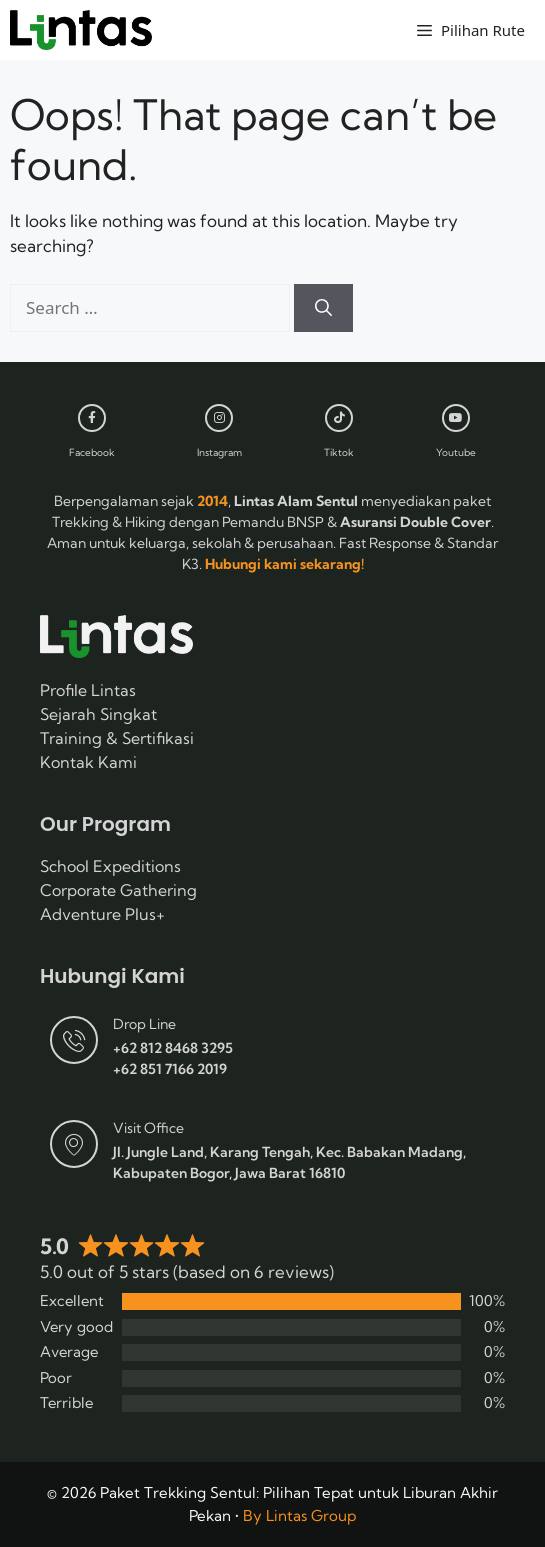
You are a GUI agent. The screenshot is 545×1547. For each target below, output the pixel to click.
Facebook (92, 452)
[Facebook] (92, 418)
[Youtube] (456, 418)
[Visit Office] (74, 1144)
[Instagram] (219, 418)
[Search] (323, 308)
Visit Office (148, 1128)
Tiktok (339, 452)
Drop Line (144, 1024)
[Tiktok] (339, 418)
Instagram (219, 452)
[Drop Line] (74, 1040)
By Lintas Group (299, 1515)
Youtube (456, 452)
